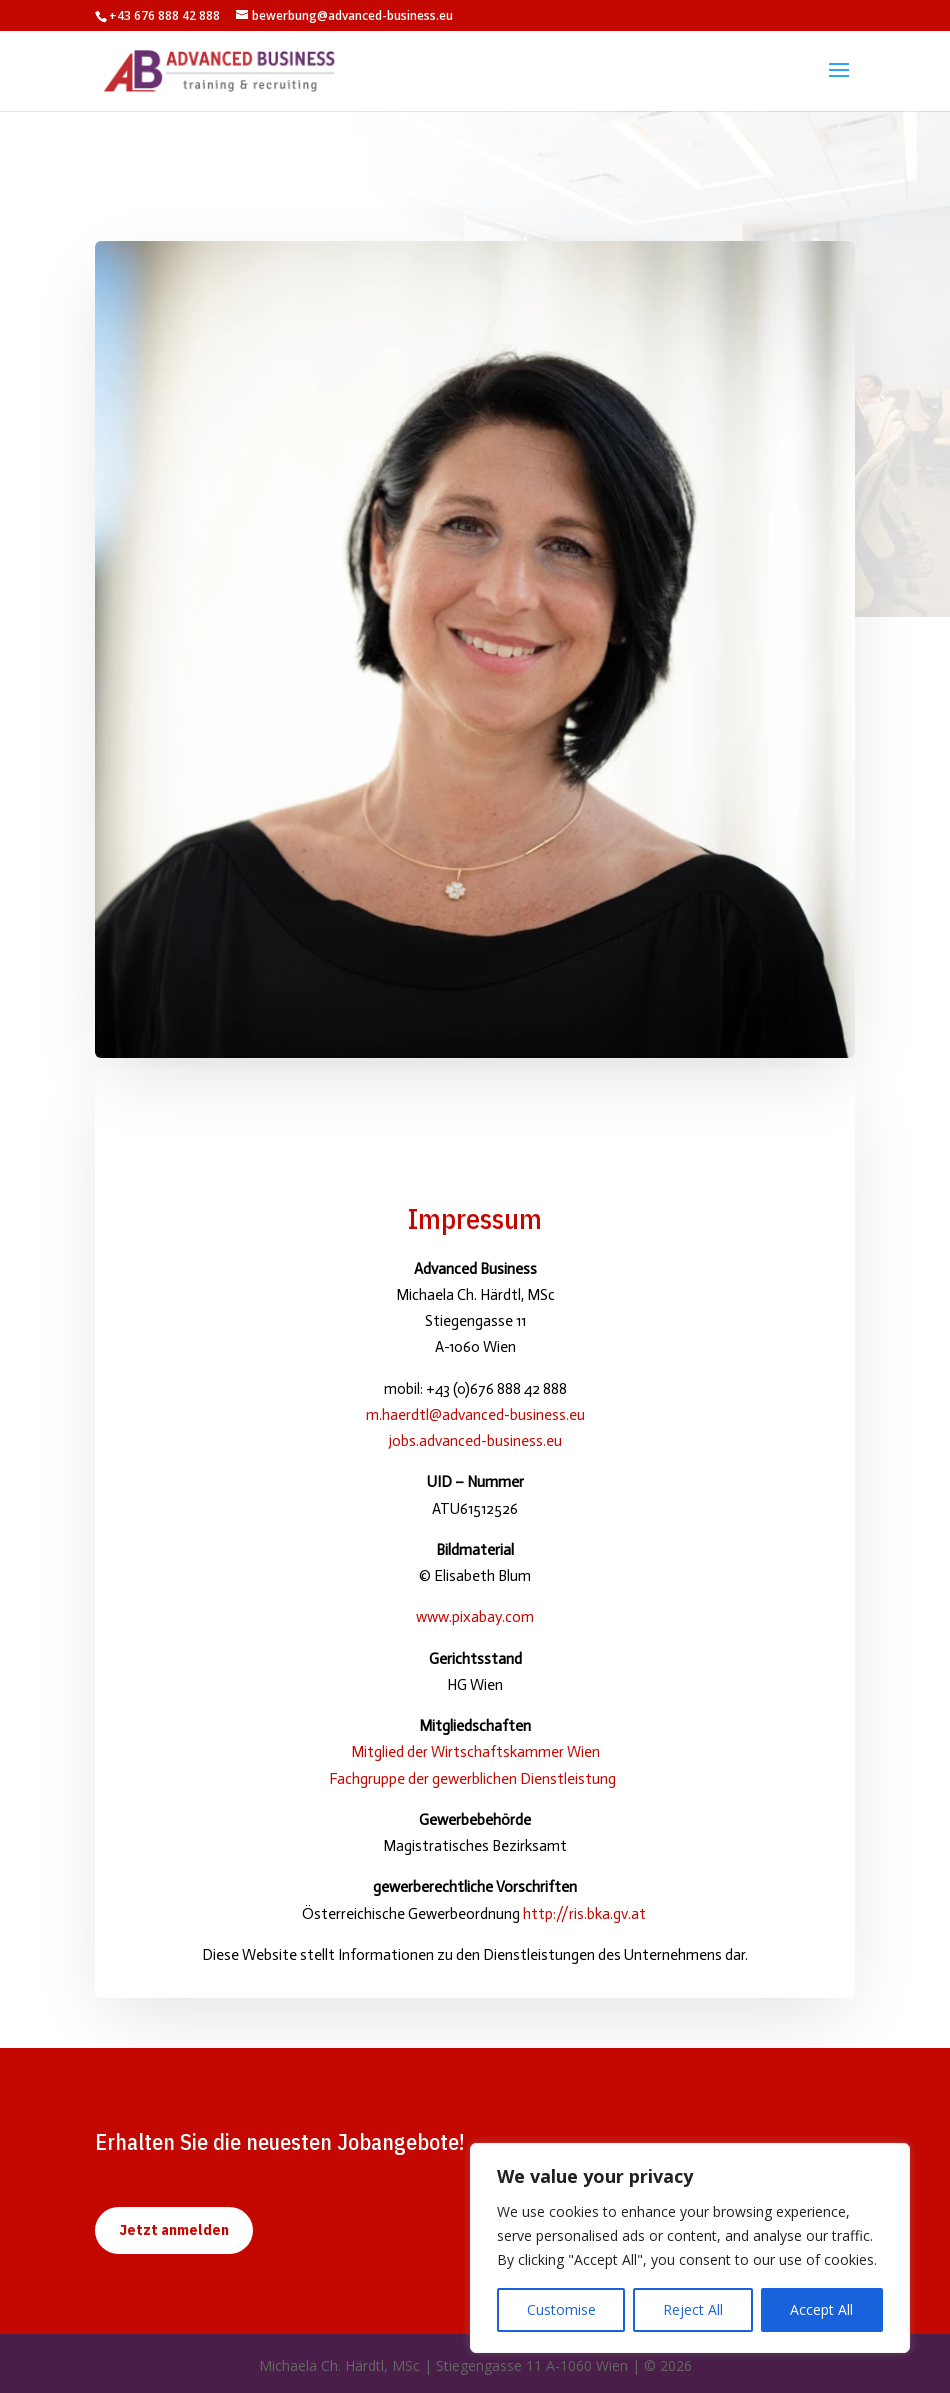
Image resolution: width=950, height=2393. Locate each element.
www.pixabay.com (475, 1617)
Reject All (693, 2309)
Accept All (821, 2309)
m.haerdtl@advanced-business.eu (475, 1415)
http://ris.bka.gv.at (586, 1914)
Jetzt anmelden (174, 2230)
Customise (561, 2309)
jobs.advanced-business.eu (475, 1441)
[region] (690, 2248)
